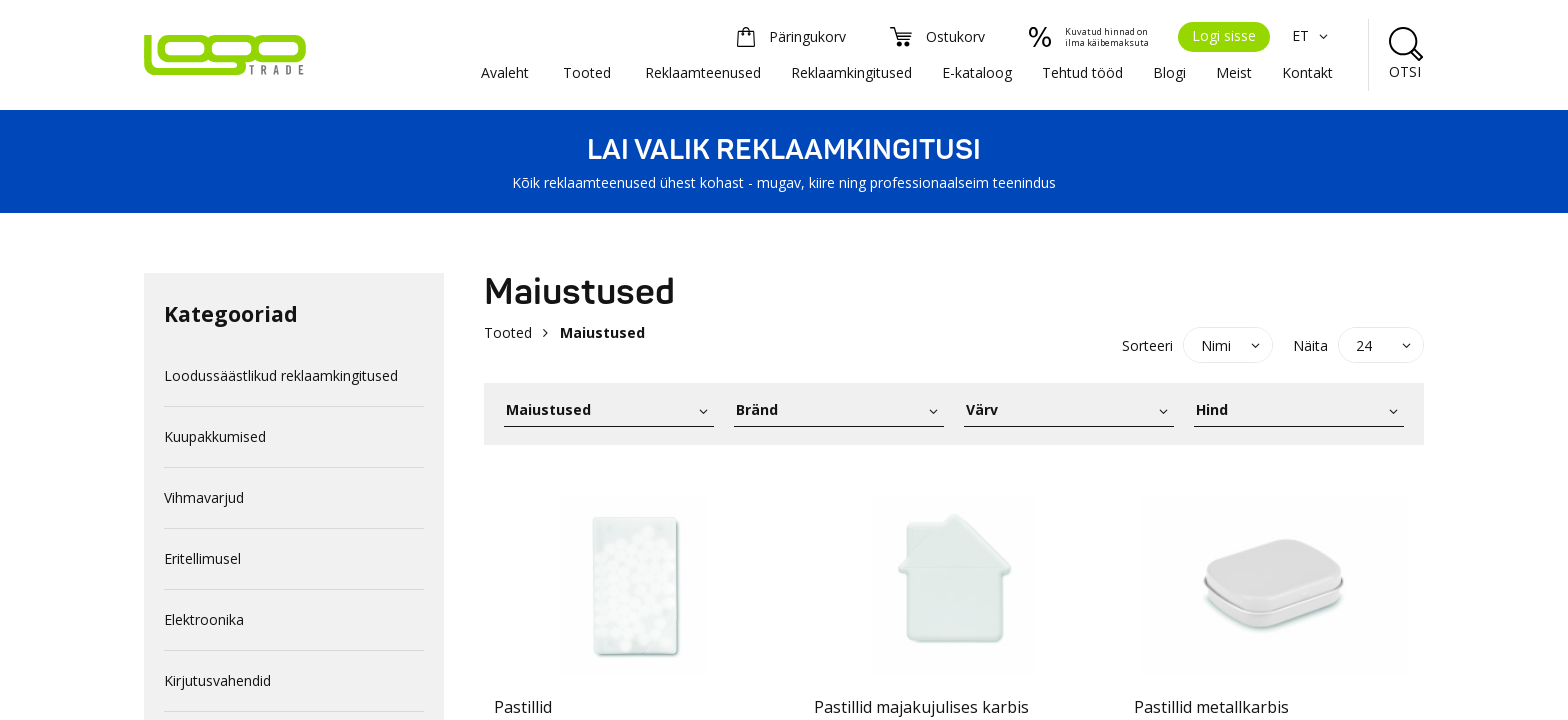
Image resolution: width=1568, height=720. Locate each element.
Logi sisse (1224, 35)
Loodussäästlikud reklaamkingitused (281, 375)
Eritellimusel (202, 558)
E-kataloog (977, 72)
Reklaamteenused (703, 72)
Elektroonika (204, 619)
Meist (1234, 72)
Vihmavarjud (204, 497)
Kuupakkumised (215, 436)
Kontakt (1307, 72)
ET (1312, 35)
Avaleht (505, 72)
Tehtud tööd (1082, 72)
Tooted (587, 72)
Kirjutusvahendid (217, 680)
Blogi (1169, 72)
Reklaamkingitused (851, 72)
